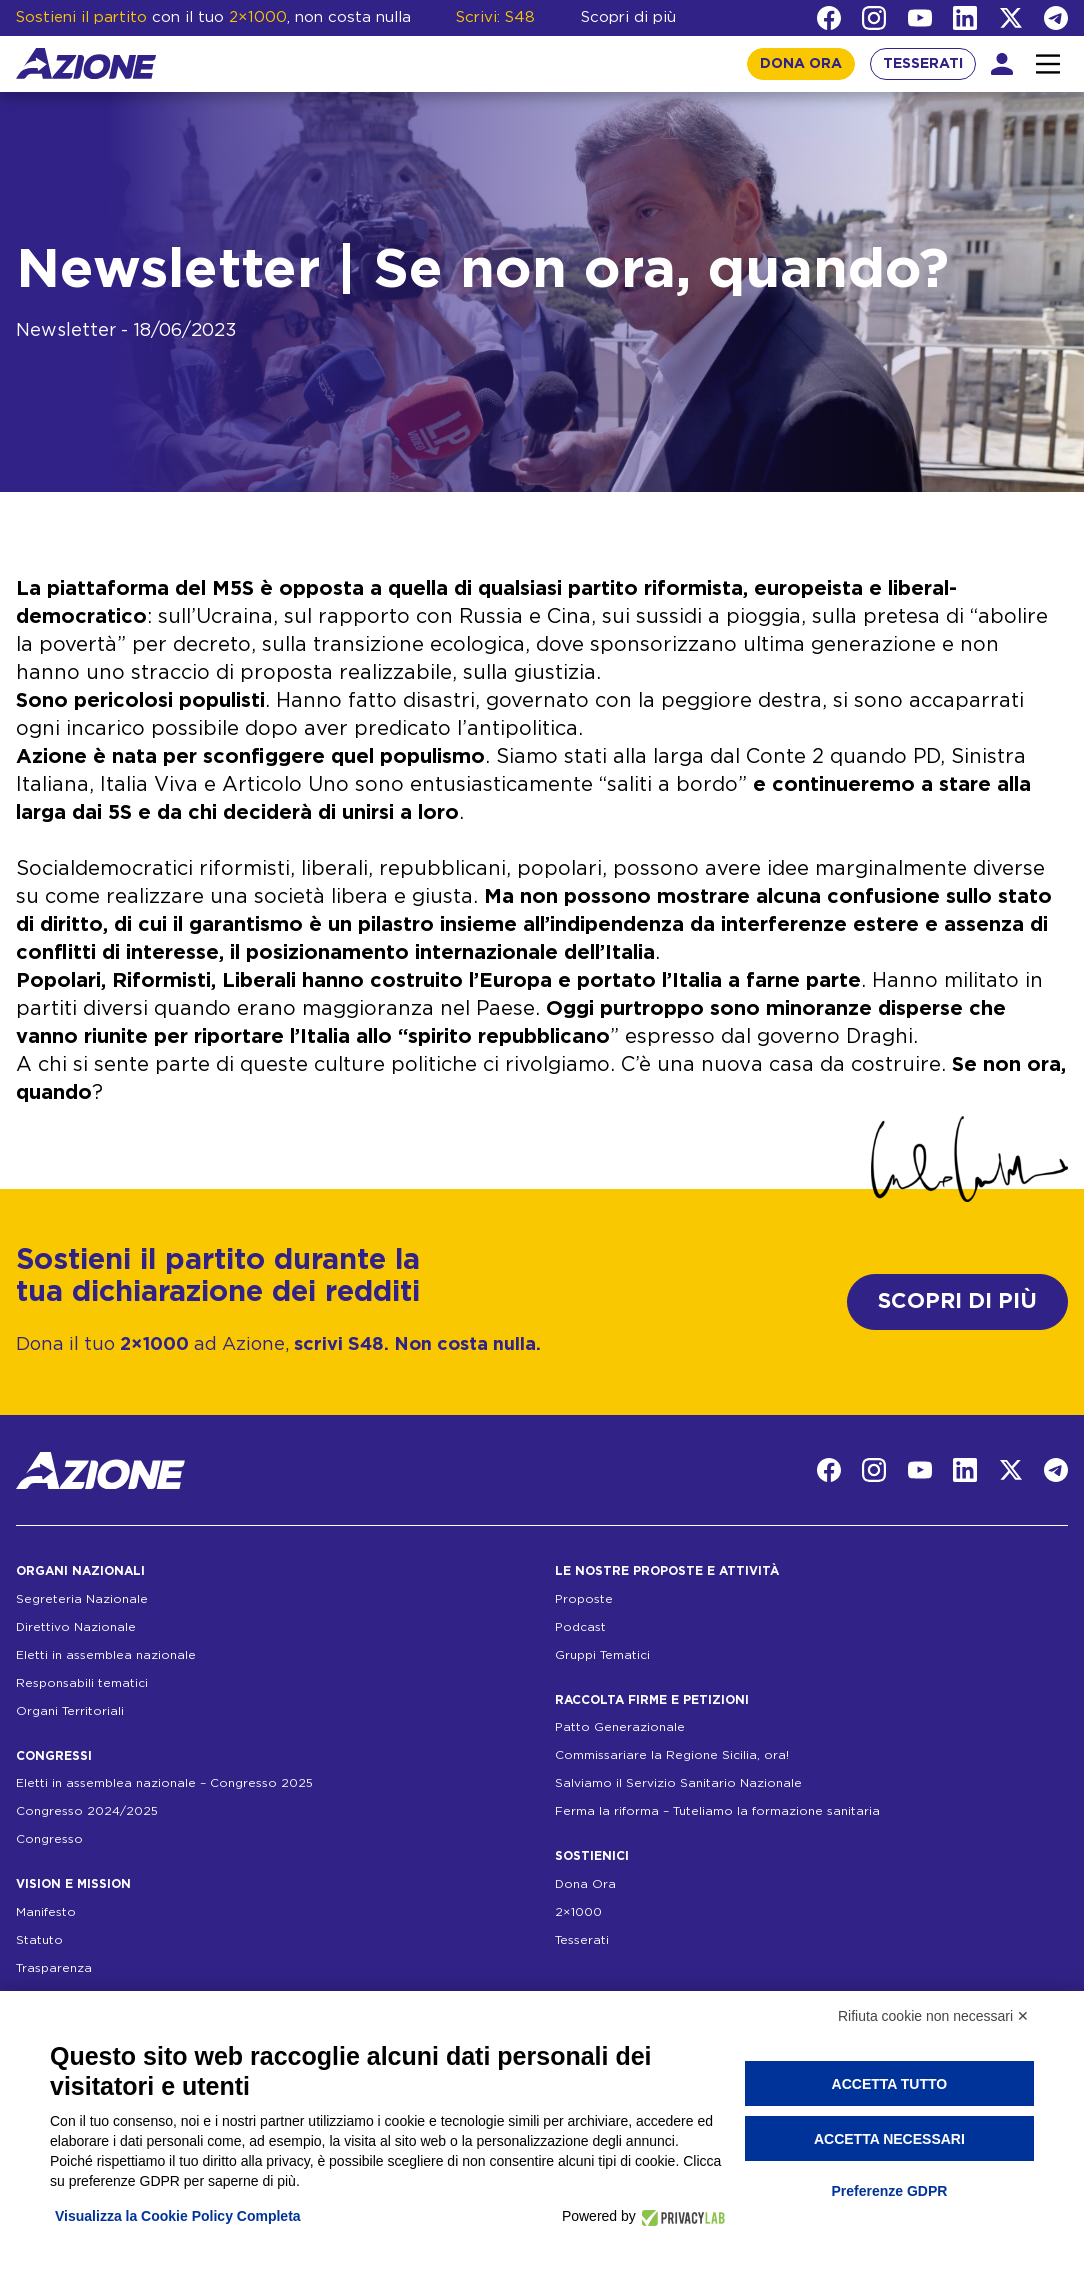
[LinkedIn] (965, 18)
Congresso (49, 1839)
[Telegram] (1056, 18)
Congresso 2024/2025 (87, 1811)
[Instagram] (874, 18)
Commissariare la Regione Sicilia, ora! (672, 1755)
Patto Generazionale (620, 1727)
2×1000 (578, 1912)
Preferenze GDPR (889, 2191)
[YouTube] (920, 18)
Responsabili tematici (82, 1683)
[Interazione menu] (1048, 64)
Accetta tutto (890, 2084)
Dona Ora (585, 1884)
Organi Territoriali (70, 1711)
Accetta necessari (889, 2139)
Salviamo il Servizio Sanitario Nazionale (678, 1783)
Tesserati (582, 1940)
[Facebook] (829, 18)
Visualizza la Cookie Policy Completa (178, 2216)
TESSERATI (923, 64)
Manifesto (46, 1912)
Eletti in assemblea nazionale (106, 1655)
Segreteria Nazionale (82, 1599)
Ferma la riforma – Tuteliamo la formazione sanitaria (717, 1811)
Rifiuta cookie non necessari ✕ (933, 2016)
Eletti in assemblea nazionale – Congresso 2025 (164, 1783)
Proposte (584, 1599)
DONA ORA (801, 64)
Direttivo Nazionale (76, 1627)
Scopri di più (628, 17)
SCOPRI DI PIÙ (957, 1301)
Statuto (39, 1940)
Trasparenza (54, 1968)
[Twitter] (1011, 18)
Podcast (580, 1627)
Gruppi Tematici (602, 1655)
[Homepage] (86, 63)
